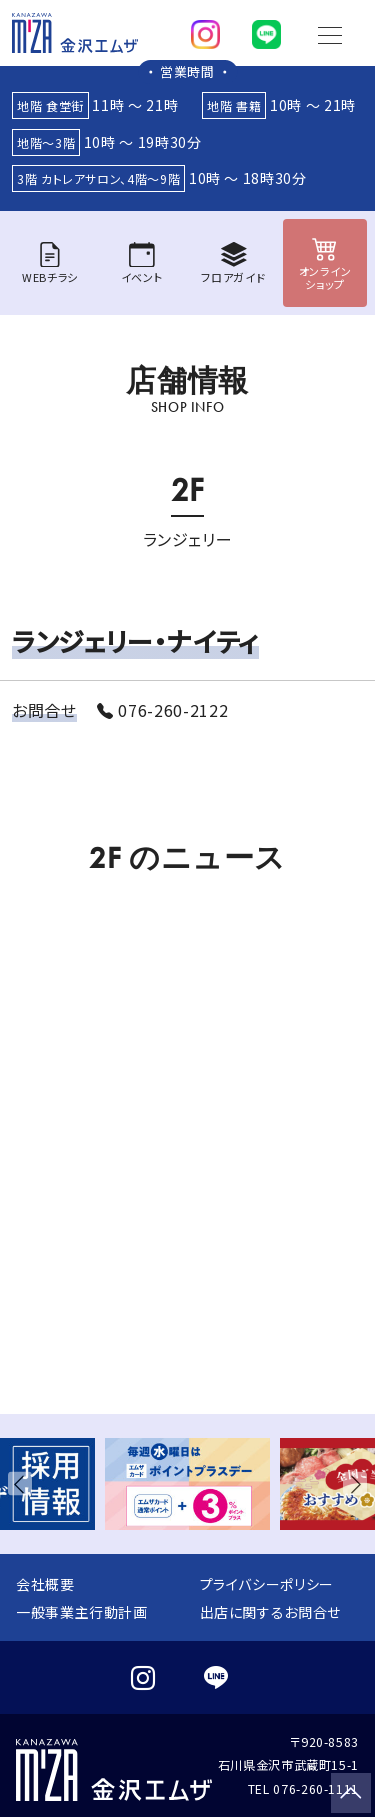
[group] (187, 1484)
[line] (266, 30)
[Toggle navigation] (330, 33)
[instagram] (205, 30)
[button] (24, 1484)
